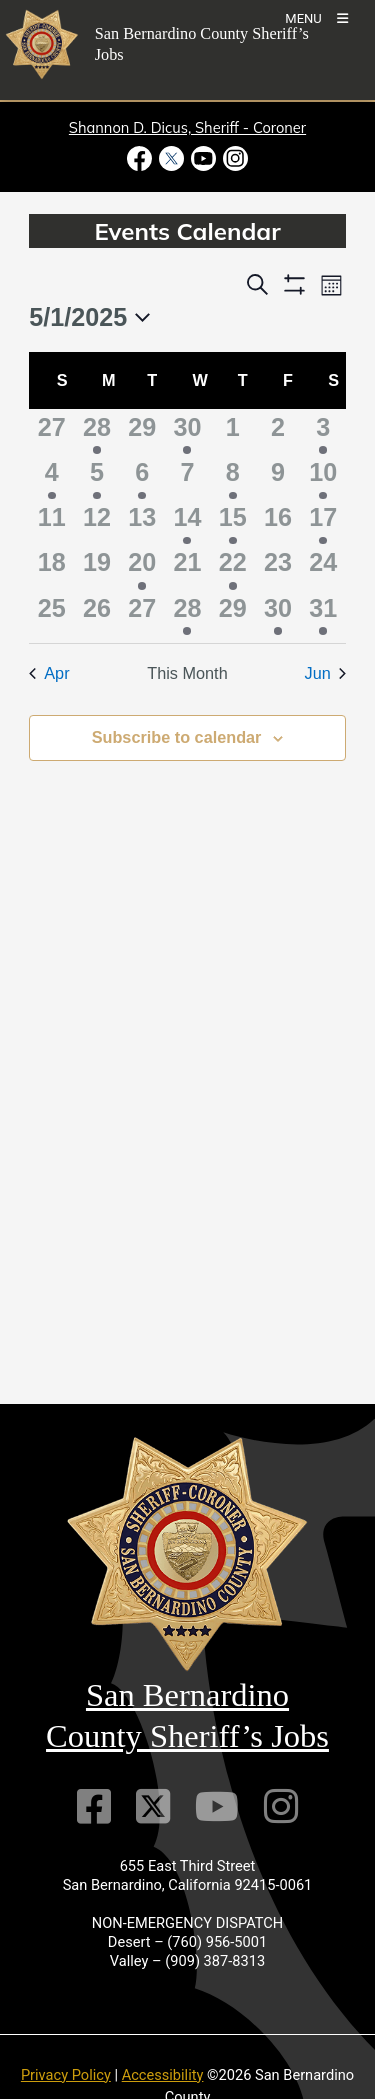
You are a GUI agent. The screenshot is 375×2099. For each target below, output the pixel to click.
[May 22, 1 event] (232, 566)
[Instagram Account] (281, 1806)
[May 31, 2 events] (323, 612)
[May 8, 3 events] (232, 476)
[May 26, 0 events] (96, 612)
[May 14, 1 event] (187, 521)
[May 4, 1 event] (51, 476)
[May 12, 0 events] (96, 521)
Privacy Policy (66, 2075)
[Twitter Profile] (153, 1806)
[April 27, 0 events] (51, 431)
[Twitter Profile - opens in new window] (171, 158)
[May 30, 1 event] (277, 612)
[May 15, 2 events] (232, 521)
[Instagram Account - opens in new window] (234, 158)
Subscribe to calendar (177, 737)
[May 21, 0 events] (187, 566)
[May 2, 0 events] (277, 431)
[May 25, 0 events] (51, 612)
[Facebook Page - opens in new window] (141, 158)
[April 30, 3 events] (187, 431)
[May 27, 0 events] (142, 612)
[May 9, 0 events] (277, 476)
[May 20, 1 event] (142, 566)
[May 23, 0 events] (277, 566)
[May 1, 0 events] (232, 431)
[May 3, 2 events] (323, 431)
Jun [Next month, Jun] (325, 673)
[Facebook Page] (94, 1806)
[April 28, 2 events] (96, 431)
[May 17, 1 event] (323, 521)
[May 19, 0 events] (96, 566)
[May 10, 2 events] (323, 476)
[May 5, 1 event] (96, 476)
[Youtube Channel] (217, 1806)
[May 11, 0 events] (51, 521)
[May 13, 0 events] (142, 521)
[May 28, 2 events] (187, 612)
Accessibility (163, 2075)
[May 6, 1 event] (142, 476)
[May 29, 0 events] (232, 612)
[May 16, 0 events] (277, 521)
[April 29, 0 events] (142, 431)
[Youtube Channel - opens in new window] (204, 158)
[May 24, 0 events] (323, 566)
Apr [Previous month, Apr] (49, 673)
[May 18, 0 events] (51, 566)
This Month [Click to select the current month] (187, 673)
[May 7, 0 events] (187, 476)
